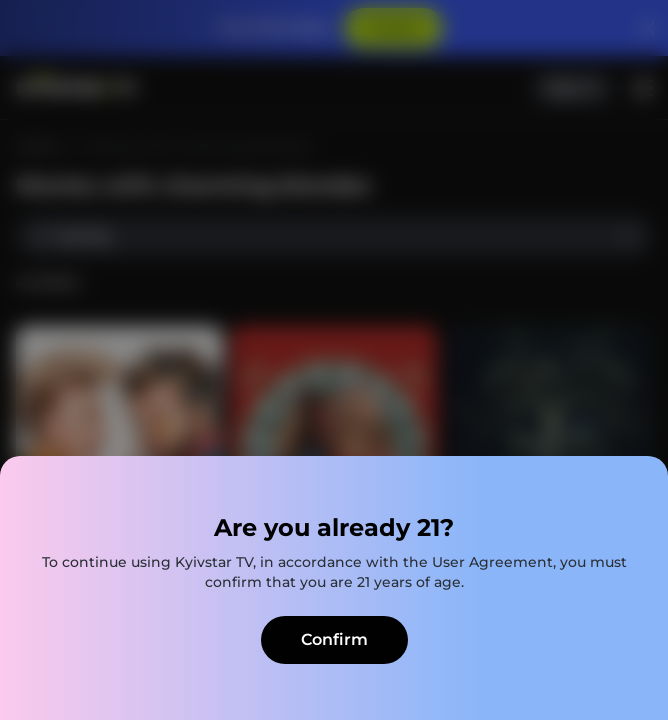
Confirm (334, 639)
